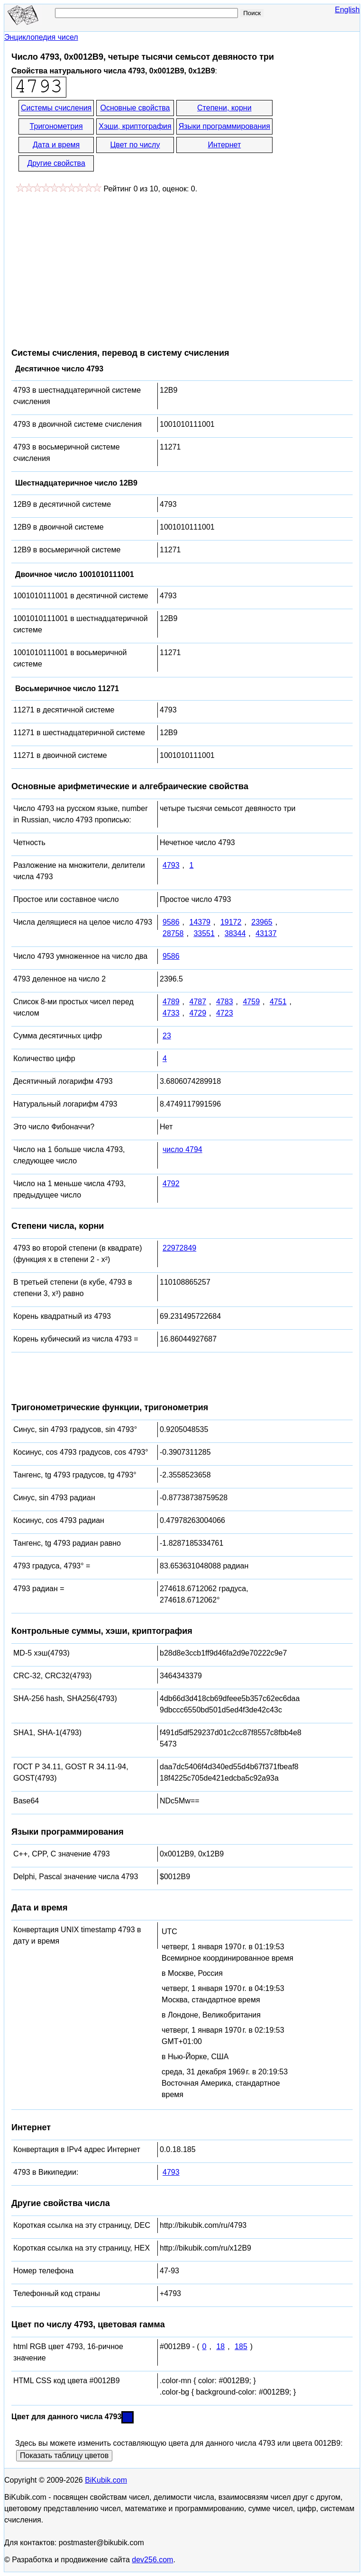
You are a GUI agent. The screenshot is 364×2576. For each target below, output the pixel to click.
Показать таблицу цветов (64, 2455)
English (347, 10)
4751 (278, 1002)
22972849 (179, 1248)
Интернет (224, 145)
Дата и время (56, 145)
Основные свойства (135, 108)
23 (167, 1036)
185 (241, 2346)
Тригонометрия (56, 126)
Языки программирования (224, 126)
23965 (262, 922)
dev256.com (152, 2560)
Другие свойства (56, 163)
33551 (204, 933)
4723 (224, 1013)
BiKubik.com (106, 2480)
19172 (231, 922)
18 (220, 2346)
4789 (171, 1002)
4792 (171, 1184)
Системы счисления (56, 108)
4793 (171, 865)
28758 (173, 933)
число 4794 (182, 1149)
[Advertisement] (91, 265)
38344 (235, 933)
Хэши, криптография (135, 126)
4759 (251, 1002)
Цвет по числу (135, 145)
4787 (197, 1002)
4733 (171, 1013)
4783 (224, 1002)
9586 (171, 922)
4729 (197, 1013)
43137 (266, 933)
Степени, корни (224, 108)
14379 (199, 922)
